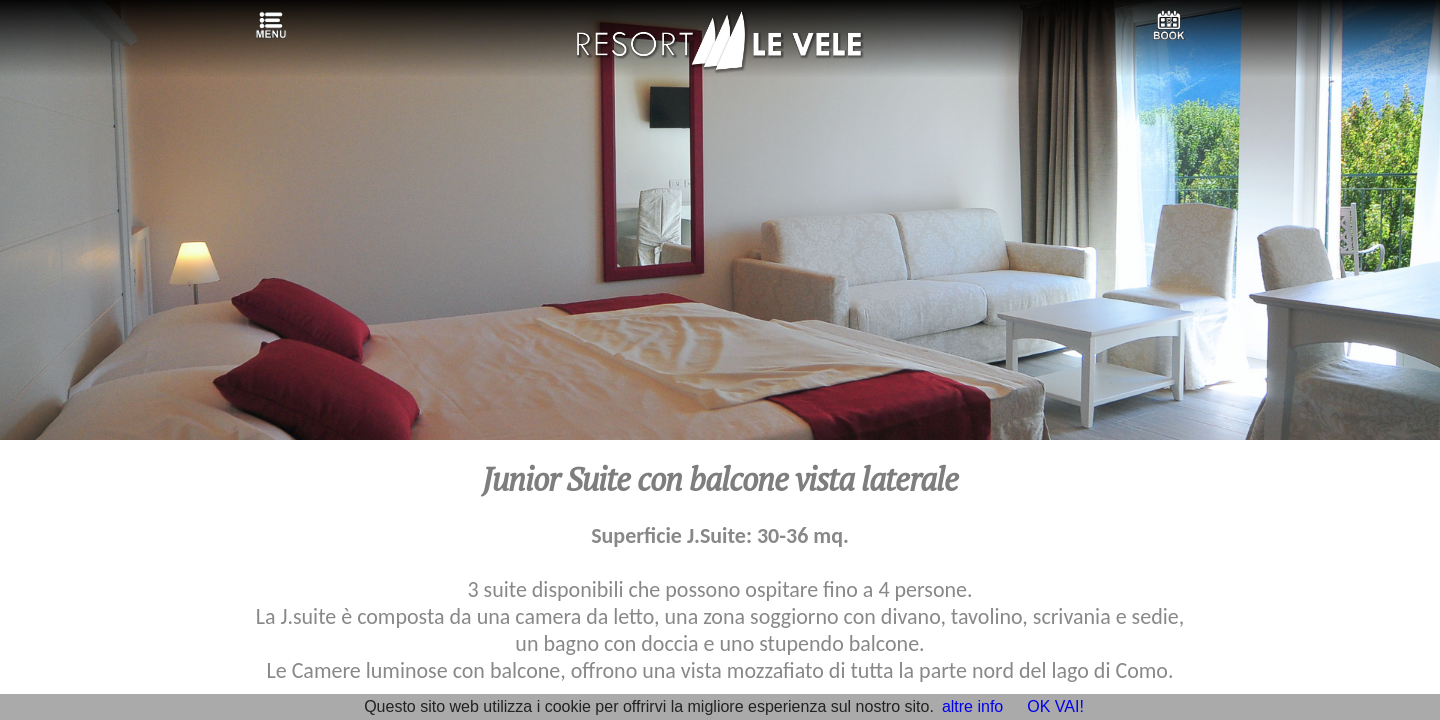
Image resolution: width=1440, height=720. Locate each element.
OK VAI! (1055, 706)
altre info (972, 706)
